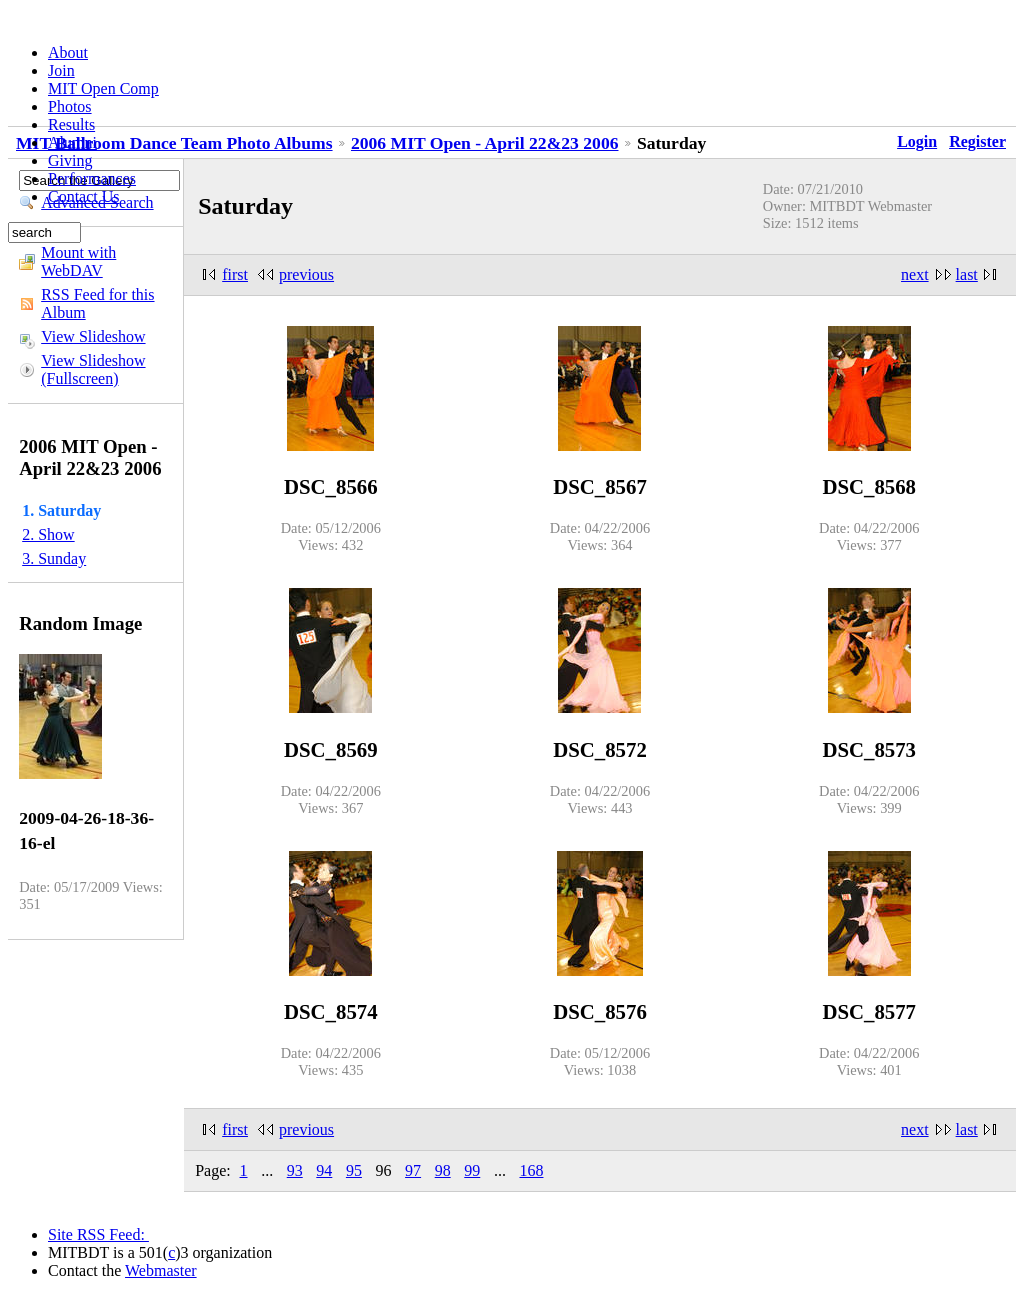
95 (354, 1170)
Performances (92, 178)
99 (472, 1170)
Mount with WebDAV (78, 261)
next (915, 274)
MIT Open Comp (103, 88)
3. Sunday (54, 558)
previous (306, 274)
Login (917, 141)
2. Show (48, 534)
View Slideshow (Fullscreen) (93, 369)
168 (531, 1170)
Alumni (72, 142)
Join (61, 70)
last (967, 274)
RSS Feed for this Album (97, 303)
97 (413, 1170)
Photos (70, 106)
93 (295, 1170)
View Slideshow (93, 336)
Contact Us (84, 196)
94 (324, 1170)
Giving (70, 160)
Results (71, 124)
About (68, 52)
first (235, 274)
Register (977, 141)
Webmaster (161, 1270)
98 (443, 1170)
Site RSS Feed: (98, 1234)
